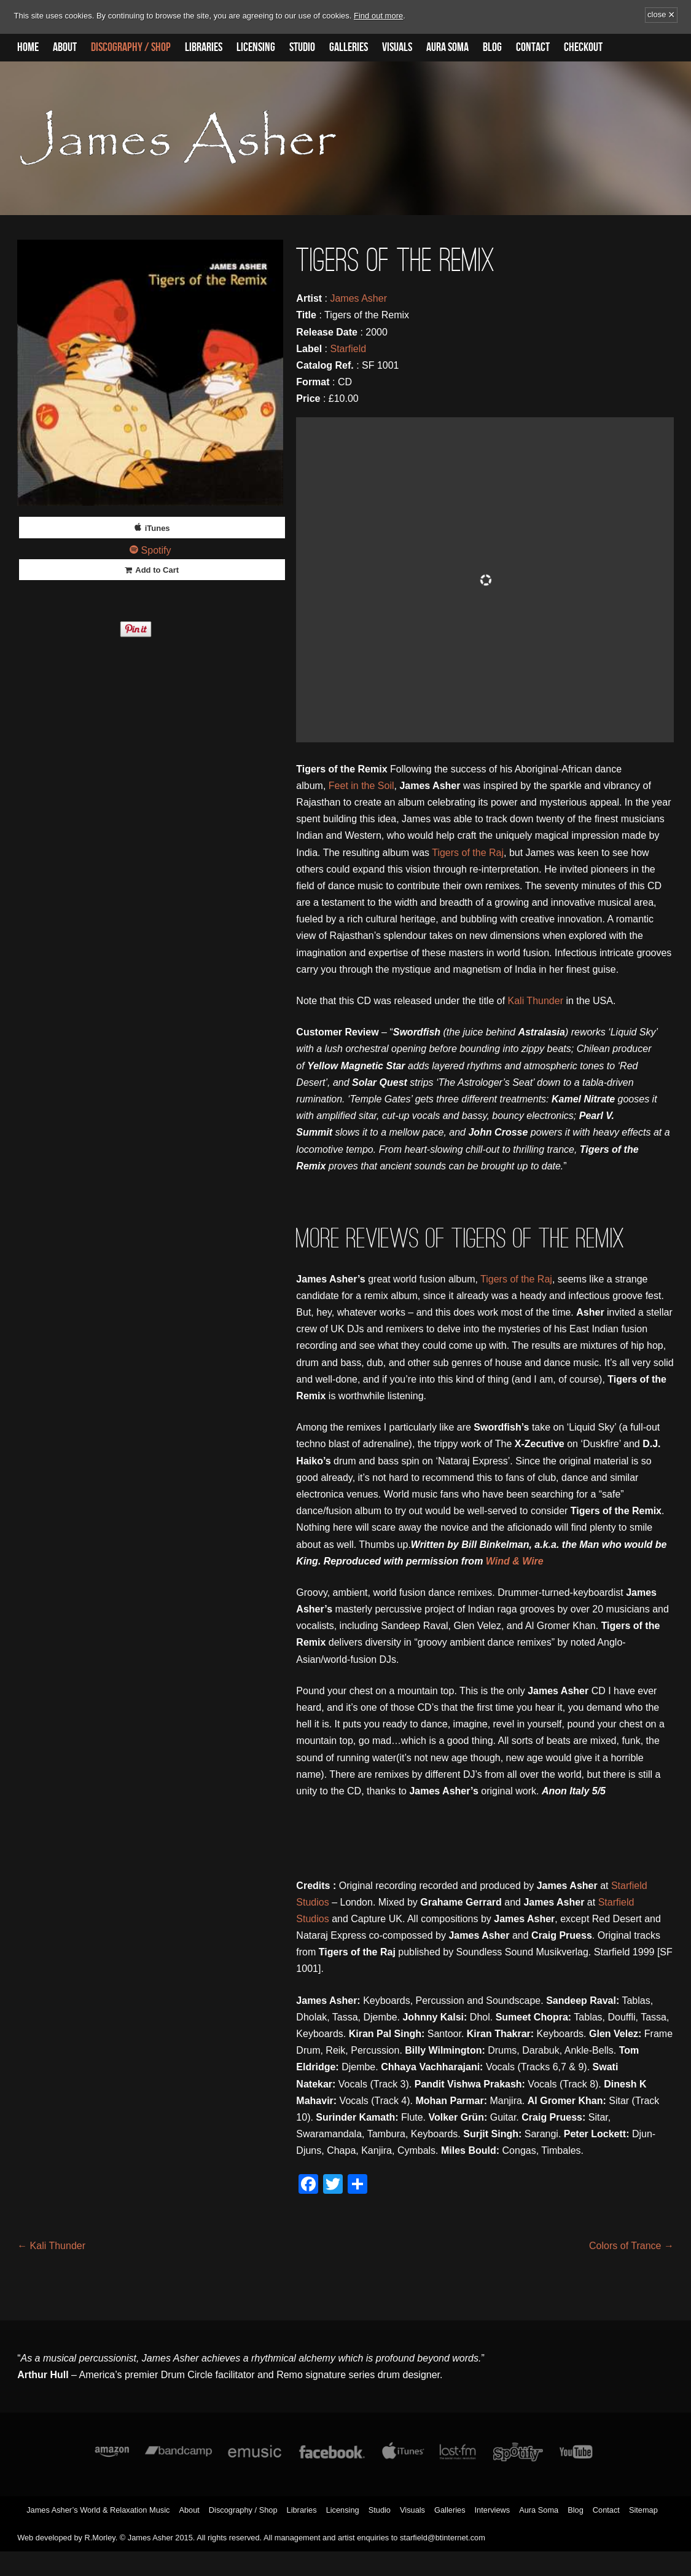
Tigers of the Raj (468, 852)
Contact (533, 47)
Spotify (156, 550)
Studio (302, 47)
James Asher (358, 298)
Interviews (492, 2510)
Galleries (348, 47)
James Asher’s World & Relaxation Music (98, 2510)
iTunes (157, 528)
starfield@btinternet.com (442, 2537)
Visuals (397, 47)
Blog (492, 47)
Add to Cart (157, 570)
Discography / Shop (131, 47)
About (65, 47)
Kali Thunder (535, 1000)
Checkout (583, 47)
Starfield (348, 349)
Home (28, 47)
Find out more (378, 15)
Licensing (255, 47)
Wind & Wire (515, 1561)
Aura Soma (447, 47)
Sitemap (643, 2510)
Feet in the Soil (361, 785)
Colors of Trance (631, 2245)
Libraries (203, 47)
